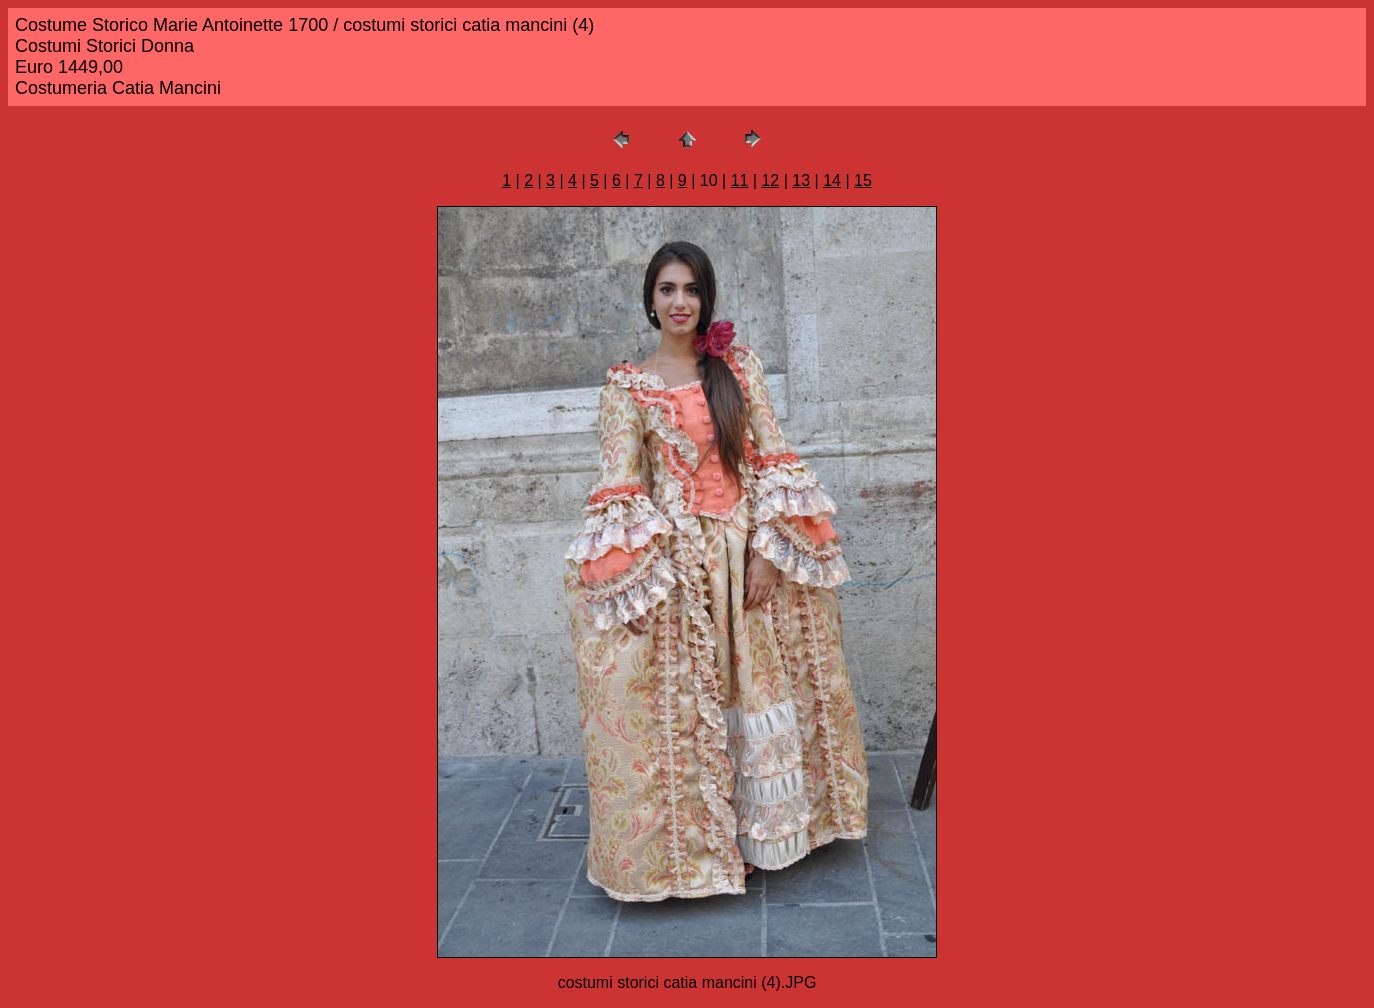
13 (801, 180)
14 (832, 180)
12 (770, 180)
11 (740, 180)
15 (863, 180)
